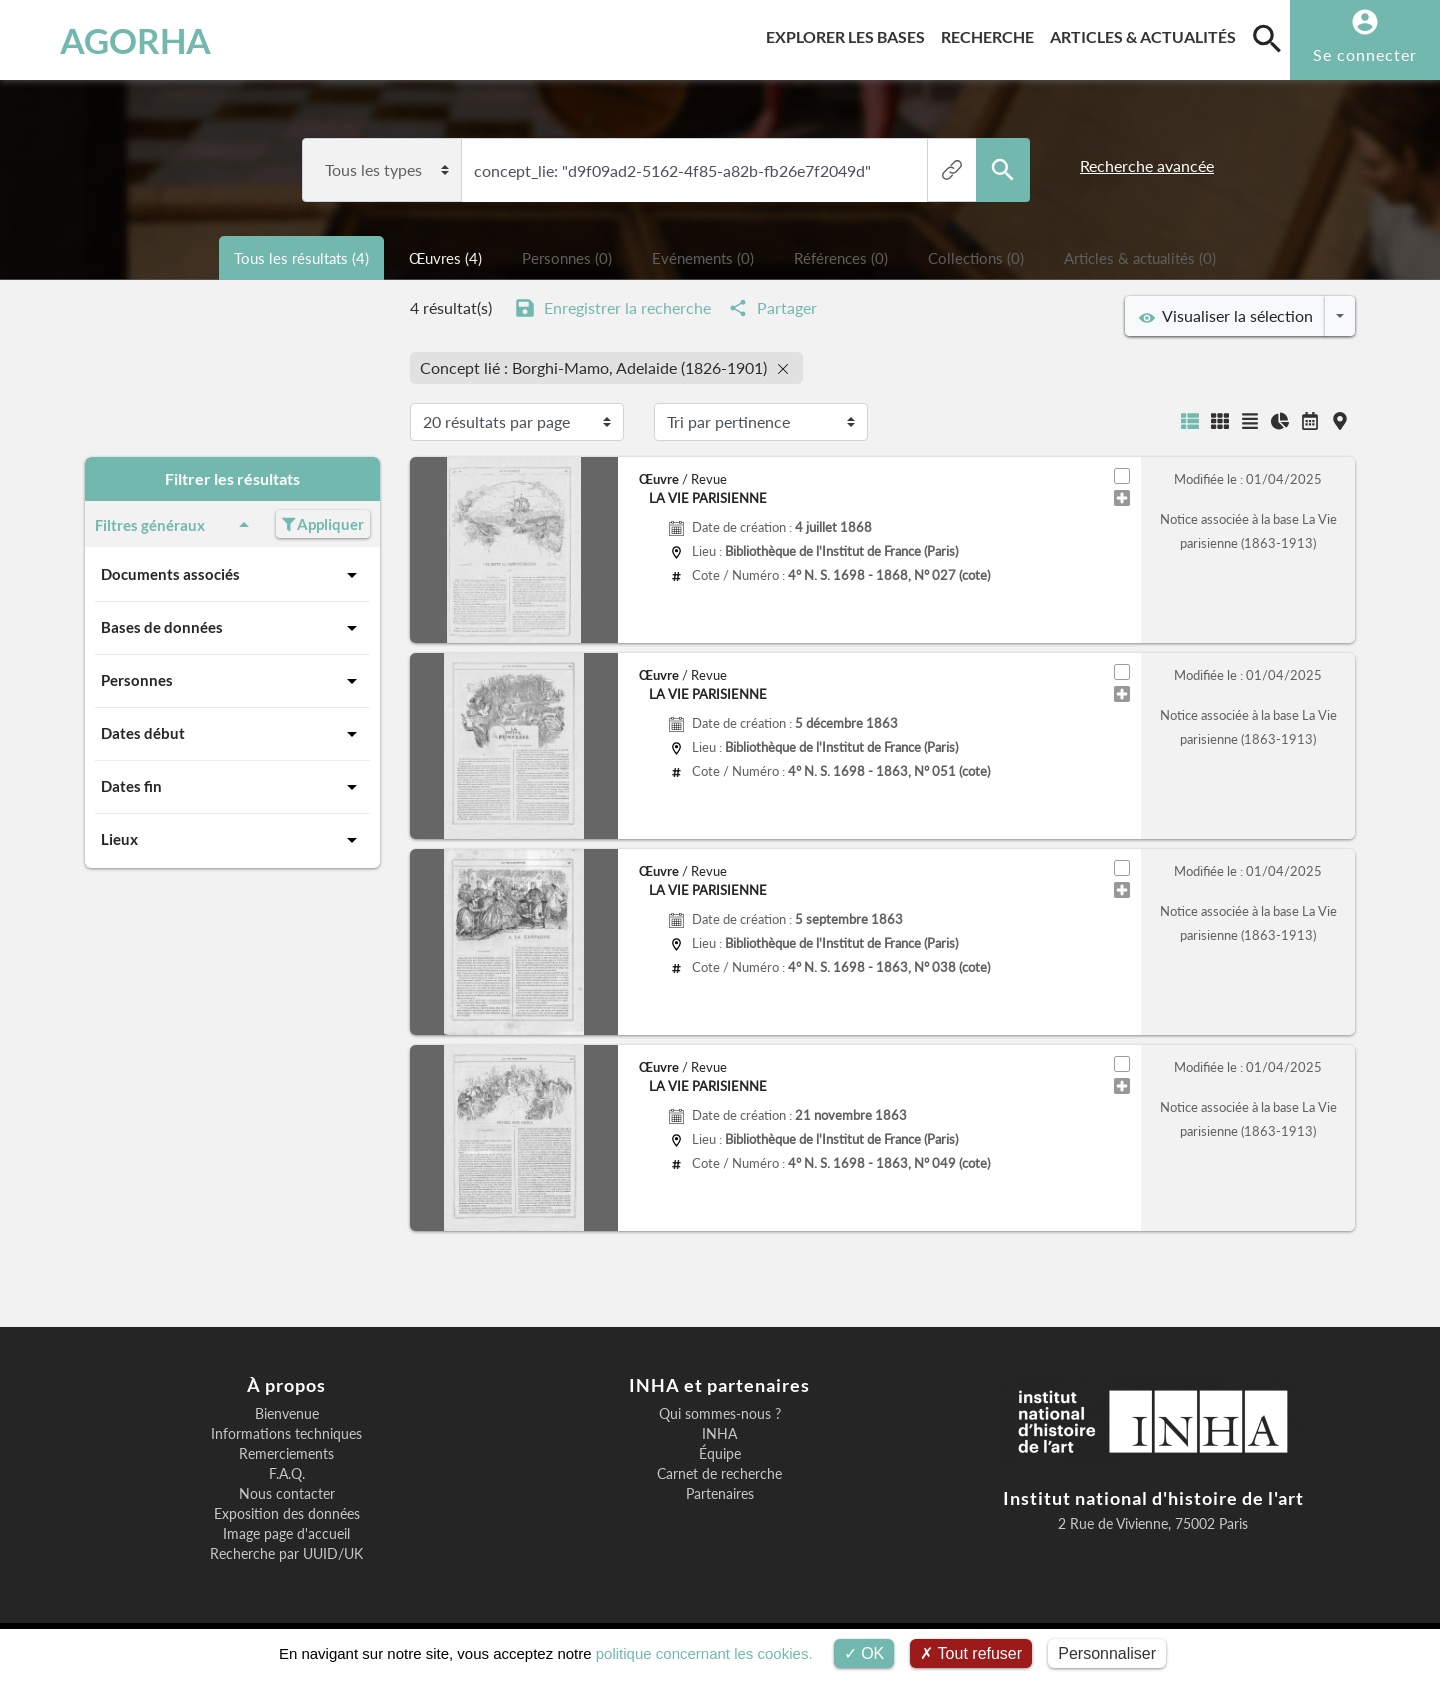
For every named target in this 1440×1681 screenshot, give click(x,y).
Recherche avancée (1147, 165)
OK (864, 1653)
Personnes (232, 681)
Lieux (232, 840)
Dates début (232, 734)
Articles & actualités (1147, 33)
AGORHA (118, 40)
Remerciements (286, 1454)
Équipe (720, 1454)
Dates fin (232, 787)
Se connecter (1365, 54)
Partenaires (720, 1494)
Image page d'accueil (286, 1534)
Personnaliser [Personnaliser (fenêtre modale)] (1107, 1653)
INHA (719, 1434)
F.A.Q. (287, 1474)
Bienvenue (287, 1414)
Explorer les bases (849, 33)
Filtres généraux (175, 525)
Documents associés (232, 575)
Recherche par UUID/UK (286, 1554)
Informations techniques (286, 1434)
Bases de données (232, 628)
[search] (1267, 38)
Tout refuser (971, 1653)
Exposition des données (287, 1514)
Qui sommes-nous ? (720, 1414)
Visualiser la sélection (1226, 316)
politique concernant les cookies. (704, 1653)
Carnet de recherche (719, 1474)
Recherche (991, 33)
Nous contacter (287, 1494)
